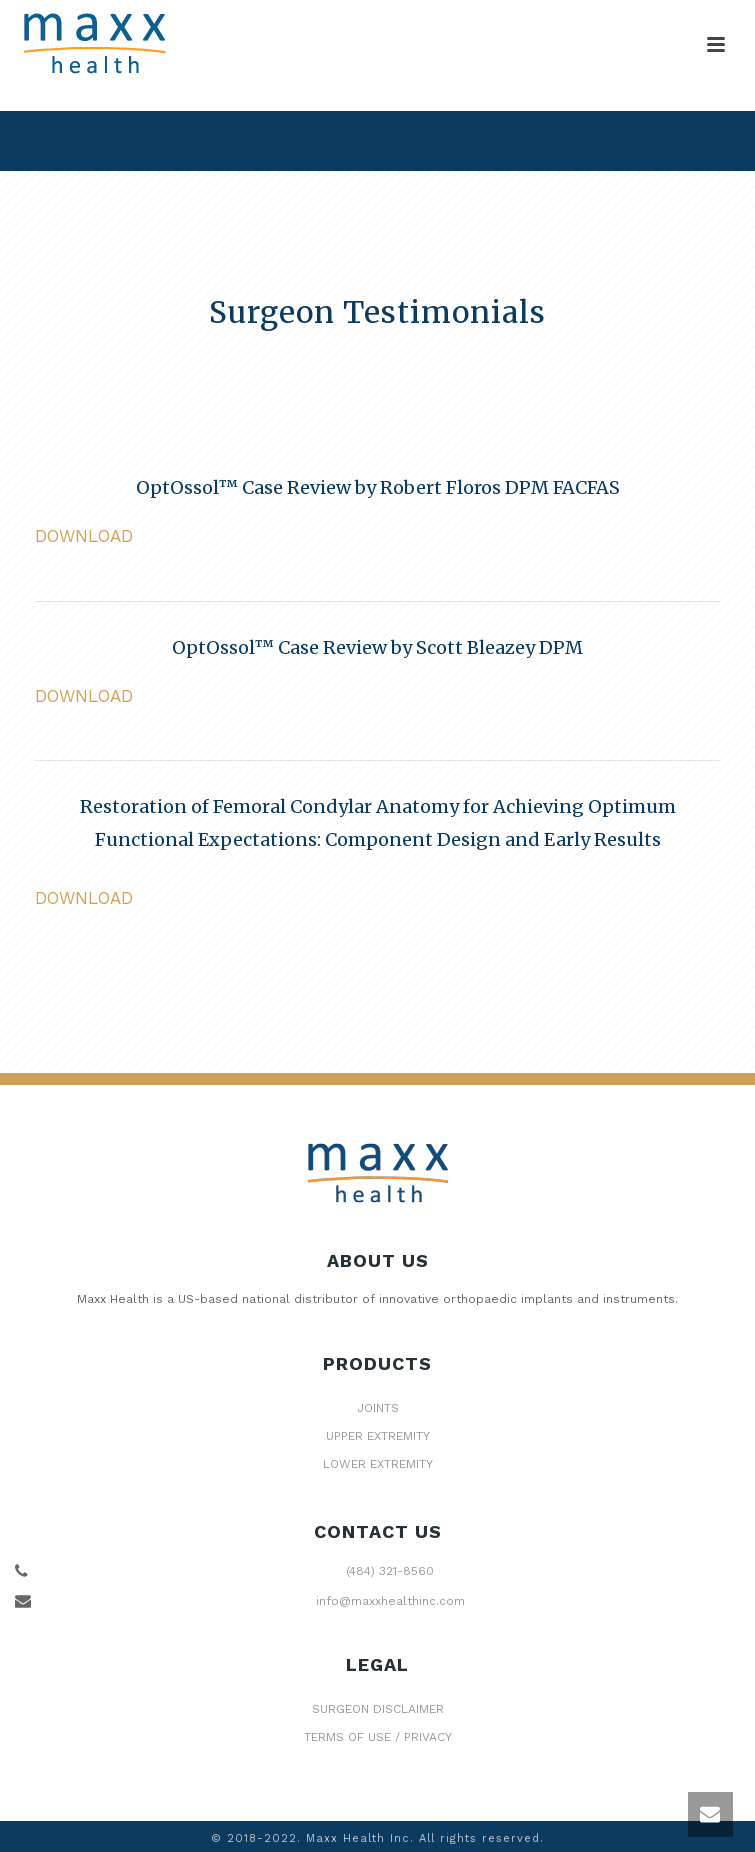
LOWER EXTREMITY (378, 1464)
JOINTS (378, 1408)
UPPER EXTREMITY (378, 1436)
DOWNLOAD (84, 536)
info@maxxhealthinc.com (390, 1601)
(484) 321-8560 (390, 1571)
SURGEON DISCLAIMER (378, 1709)
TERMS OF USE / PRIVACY (378, 1737)
